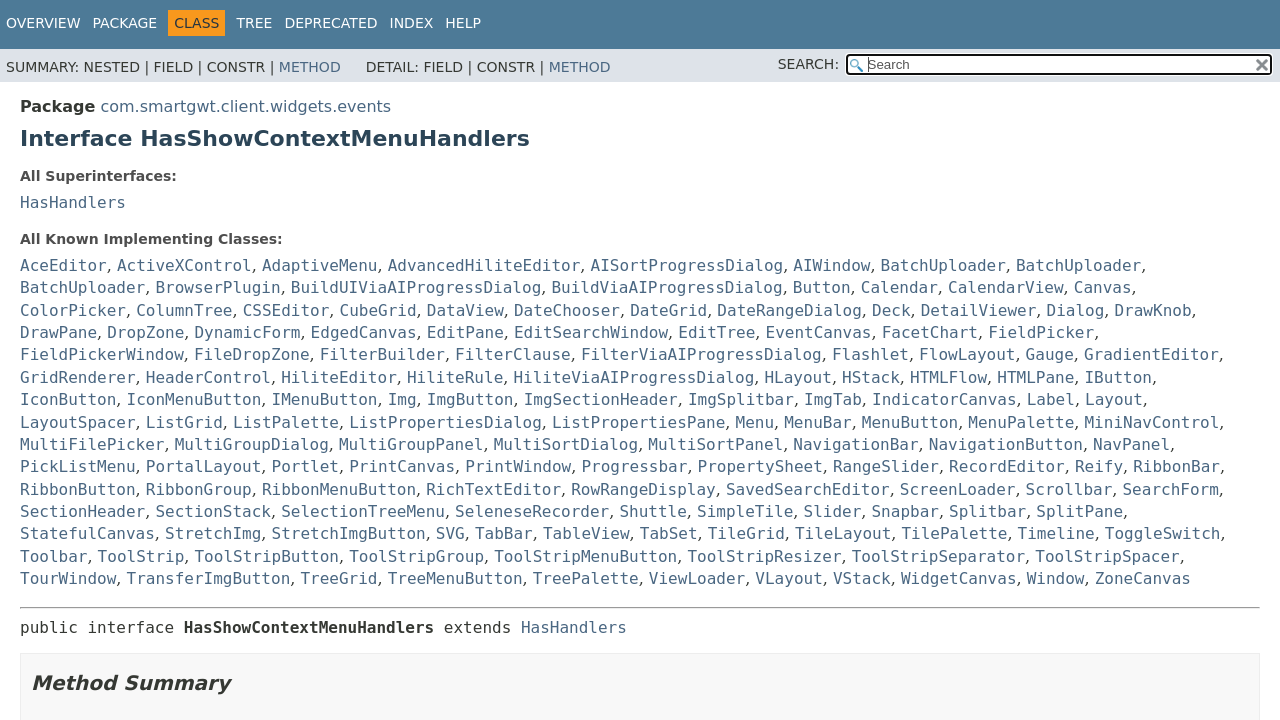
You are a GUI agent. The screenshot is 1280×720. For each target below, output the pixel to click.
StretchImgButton (349, 533)
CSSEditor (286, 310)
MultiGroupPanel (411, 444)
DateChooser (567, 310)
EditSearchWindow (591, 332)
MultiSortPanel (715, 444)
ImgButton (470, 399)
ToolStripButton (266, 556)
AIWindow (831, 265)
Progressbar (634, 466)
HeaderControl (208, 377)
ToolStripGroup (416, 556)
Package (125, 23)
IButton (1117, 377)
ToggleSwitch (1163, 533)
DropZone (145, 332)
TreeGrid (338, 578)
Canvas (1103, 287)
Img (402, 399)
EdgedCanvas (364, 332)
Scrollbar (1069, 489)
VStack (862, 578)
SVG (450, 533)
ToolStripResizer (764, 556)
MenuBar (817, 422)
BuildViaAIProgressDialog (666, 287)
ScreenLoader (958, 489)
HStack (871, 377)
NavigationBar (855, 444)
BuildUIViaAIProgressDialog (416, 287)
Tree (254, 23)
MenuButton (910, 422)
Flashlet (870, 354)
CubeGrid (378, 310)
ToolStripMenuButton (585, 556)
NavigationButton (1006, 444)
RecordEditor (1007, 466)
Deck (891, 310)
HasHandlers (73, 202)
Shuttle (652, 511)
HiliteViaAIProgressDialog (633, 377)
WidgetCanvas (959, 578)
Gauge (1050, 354)
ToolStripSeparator (938, 556)
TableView (586, 533)
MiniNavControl (1151, 422)
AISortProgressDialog (687, 265)
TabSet (669, 533)
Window (1056, 578)
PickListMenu (78, 466)
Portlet (305, 466)
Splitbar (987, 511)
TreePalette (586, 578)
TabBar (504, 533)
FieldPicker (1041, 332)
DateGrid (668, 310)
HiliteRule (455, 377)
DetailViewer (979, 310)
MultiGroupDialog (252, 444)
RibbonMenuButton (339, 489)
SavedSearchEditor (808, 489)
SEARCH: (808, 64)
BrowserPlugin (217, 287)
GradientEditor (1151, 354)
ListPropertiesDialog (445, 422)
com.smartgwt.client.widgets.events (245, 106)
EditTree (716, 332)
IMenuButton (325, 399)
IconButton (68, 399)
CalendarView (1006, 287)
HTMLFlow (948, 377)
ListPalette (286, 422)
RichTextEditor (493, 489)
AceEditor (63, 265)
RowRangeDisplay (643, 489)
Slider (833, 511)
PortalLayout (204, 466)
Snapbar (904, 511)
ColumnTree (184, 310)
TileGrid (746, 533)
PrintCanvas (402, 466)
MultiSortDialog (566, 444)
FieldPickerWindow (102, 354)
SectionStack (213, 511)
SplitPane (1079, 511)
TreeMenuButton (455, 578)
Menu (755, 422)
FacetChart (930, 332)
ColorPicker (73, 310)
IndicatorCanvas (944, 399)
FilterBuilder (382, 354)
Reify (1099, 466)
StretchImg (213, 533)
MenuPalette (1021, 422)
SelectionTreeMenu (363, 511)
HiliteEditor (339, 377)
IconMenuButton (194, 399)
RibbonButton (78, 489)
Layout (1114, 399)
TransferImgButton (209, 578)
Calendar (899, 287)
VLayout (788, 578)
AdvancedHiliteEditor (484, 265)
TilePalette (954, 533)
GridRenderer (78, 377)
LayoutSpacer (78, 422)
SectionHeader (82, 511)
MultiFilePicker (92, 444)
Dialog (1076, 310)
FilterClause (513, 354)
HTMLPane (1035, 377)
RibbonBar (1176, 466)
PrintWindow (518, 466)
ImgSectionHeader (601, 399)
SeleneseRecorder (532, 511)
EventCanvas (819, 332)
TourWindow (68, 578)
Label (1051, 399)
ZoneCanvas (1143, 578)
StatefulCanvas (87, 533)
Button (822, 287)
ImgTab (833, 399)
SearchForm (1170, 489)
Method (310, 67)
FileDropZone (252, 354)
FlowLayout (967, 354)
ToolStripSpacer (1107, 556)
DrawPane (58, 332)
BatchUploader (943, 265)
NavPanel (1131, 444)
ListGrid (184, 422)
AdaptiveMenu (320, 265)
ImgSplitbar (741, 399)
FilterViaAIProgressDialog (701, 354)
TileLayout (843, 533)
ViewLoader (697, 578)
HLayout (797, 377)
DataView (465, 310)
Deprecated (330, 23)
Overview (43, 23)
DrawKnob (1152, 310)
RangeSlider (886, 466)
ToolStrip (141, 556)
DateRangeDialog (789, 310)
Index (412, 23)
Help (463, 23)
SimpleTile (745, 511)
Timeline (1056, 533)
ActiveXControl (184, 265)
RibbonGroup (199, 489)
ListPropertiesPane (638, 422)
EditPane (465, 332)
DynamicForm (247, 332)
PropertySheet (760, 466)
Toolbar (53, 556)
